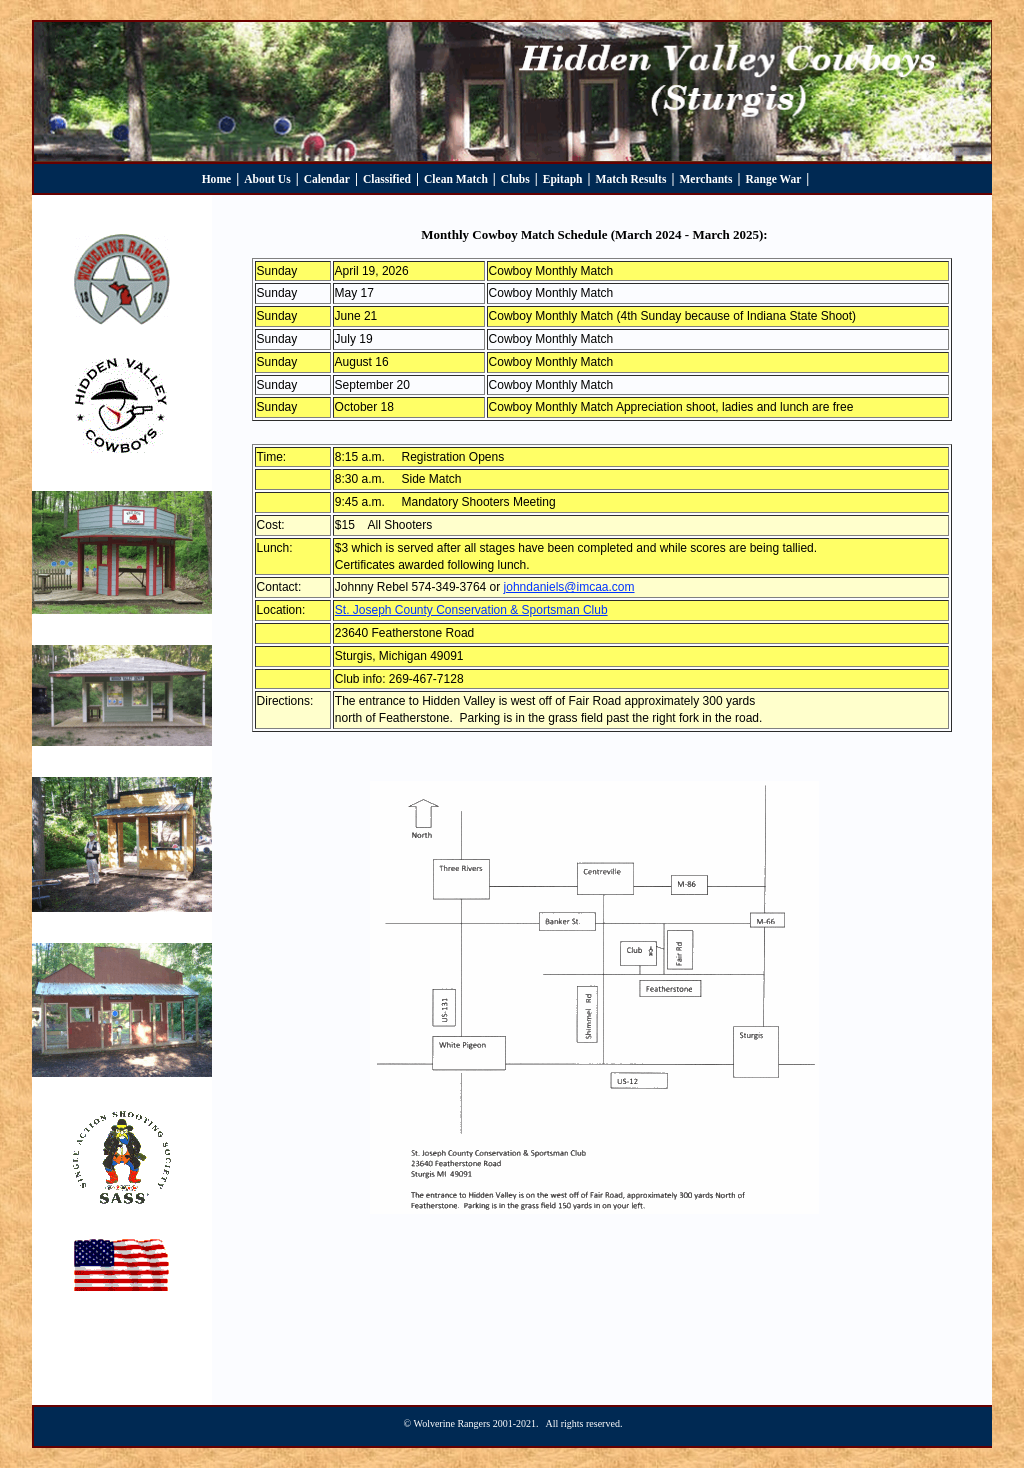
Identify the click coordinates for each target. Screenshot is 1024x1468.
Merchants (705, 179)
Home (217, 179)
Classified (387, 179)
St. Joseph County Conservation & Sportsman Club (471, 610)
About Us (267, 179)
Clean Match (456, 179)
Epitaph (563, 179)
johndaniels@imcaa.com (569, 587)
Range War (773, 179)
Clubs (515, 179)
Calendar (327, 179)
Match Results (631, 179)
